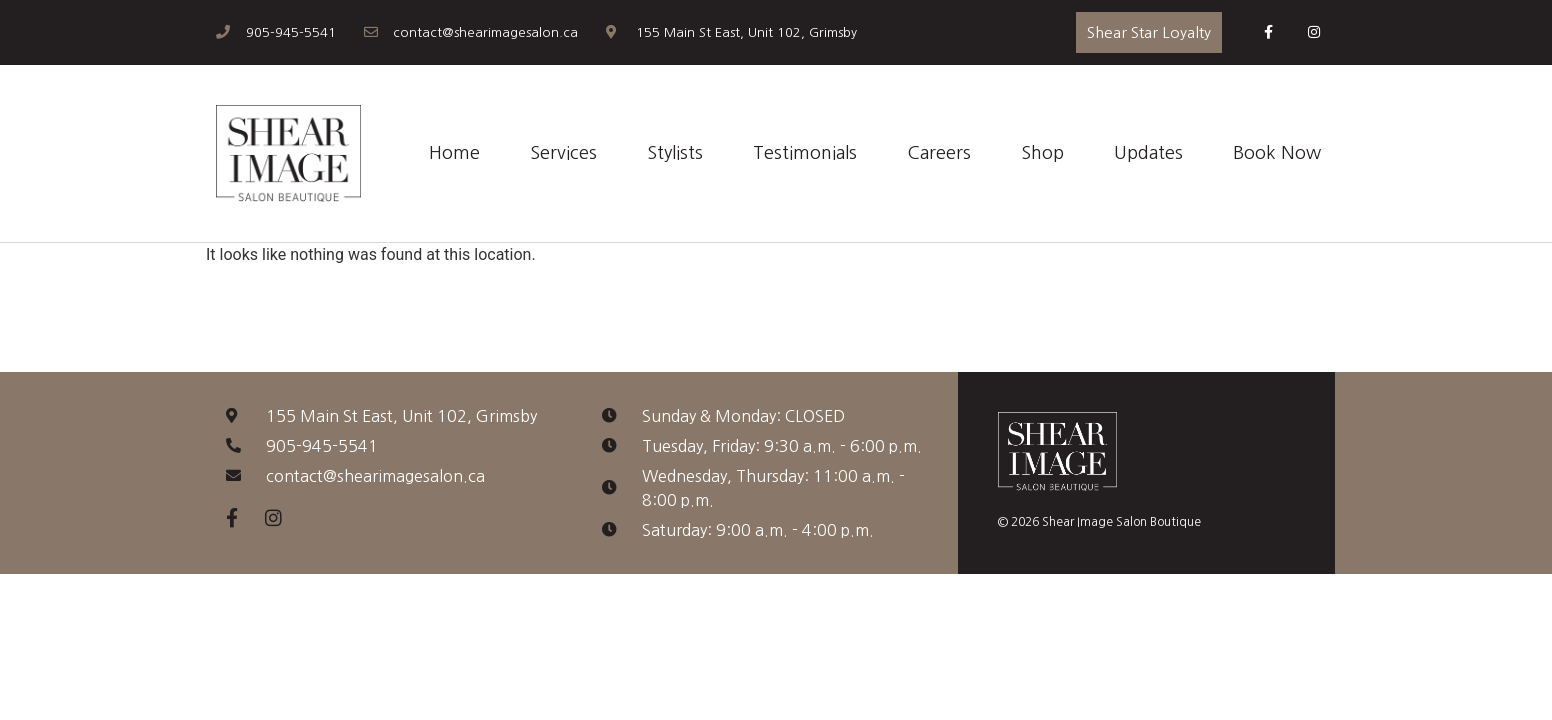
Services (563, 153)
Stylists (675, 153)
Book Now (1277, 153)
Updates (1148, 153)
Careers (939, 153)
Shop (1042, 153)
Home (454, 153)
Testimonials (805, 153)
